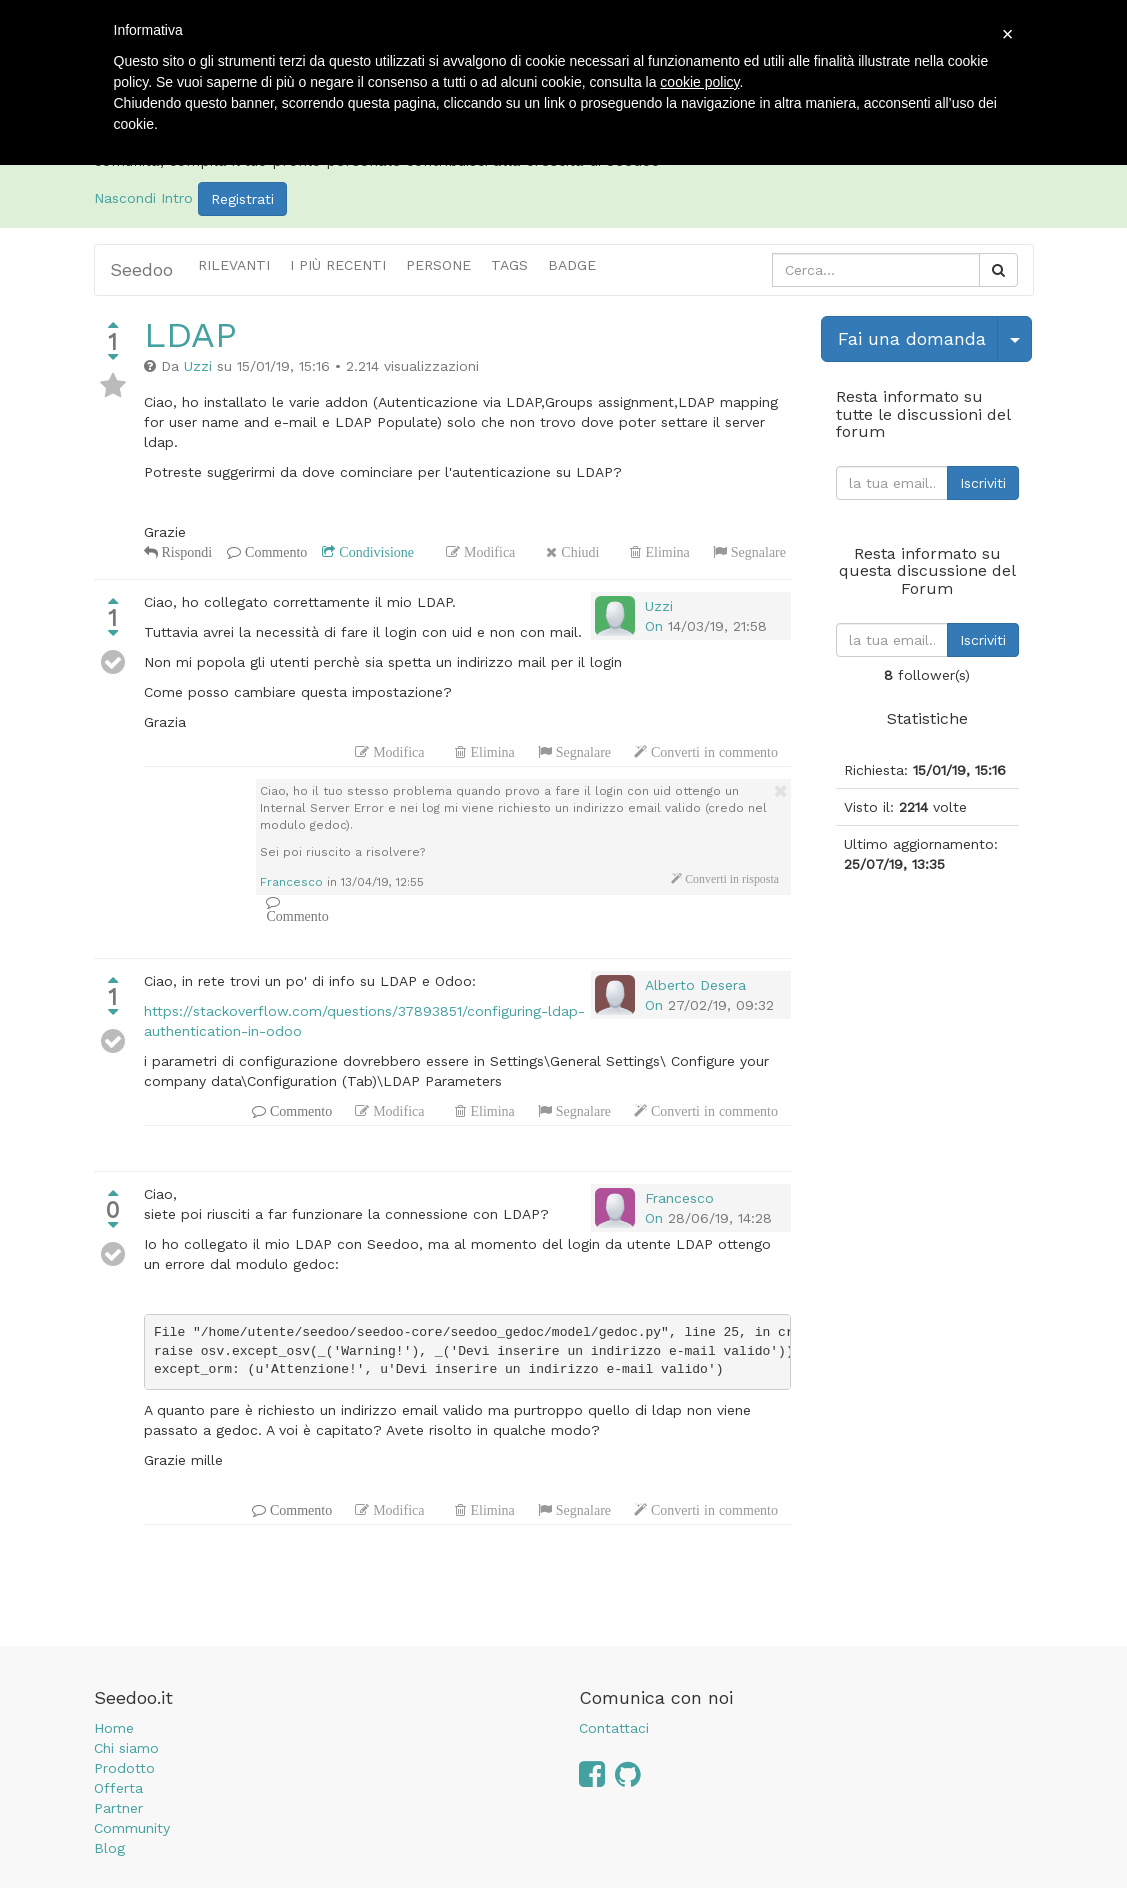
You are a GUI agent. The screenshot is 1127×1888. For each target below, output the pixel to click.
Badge (572, 265)
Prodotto (124, 1768)
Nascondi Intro (143, 198)
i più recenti (338, 265)
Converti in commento (712, 752)
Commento (274, 552)
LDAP (190, 335)
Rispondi (185, 552)
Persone (438, 265)
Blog (109, 1848)
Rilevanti (234, 265)
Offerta (118, 1788)
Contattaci (614, 1728)
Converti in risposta (730, 879)
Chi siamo (126, 1748)
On (654, 626)
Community (132, 1828)
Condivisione (374, 552)
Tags (509, 265)
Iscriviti (983, 483)
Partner (118, 1808)
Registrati (242, 199)
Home (114, 1728)
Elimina (665, 552)
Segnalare (756, 552)
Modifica (487, 552)
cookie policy (699, 82)
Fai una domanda (912, 338)
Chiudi (578, 552)
